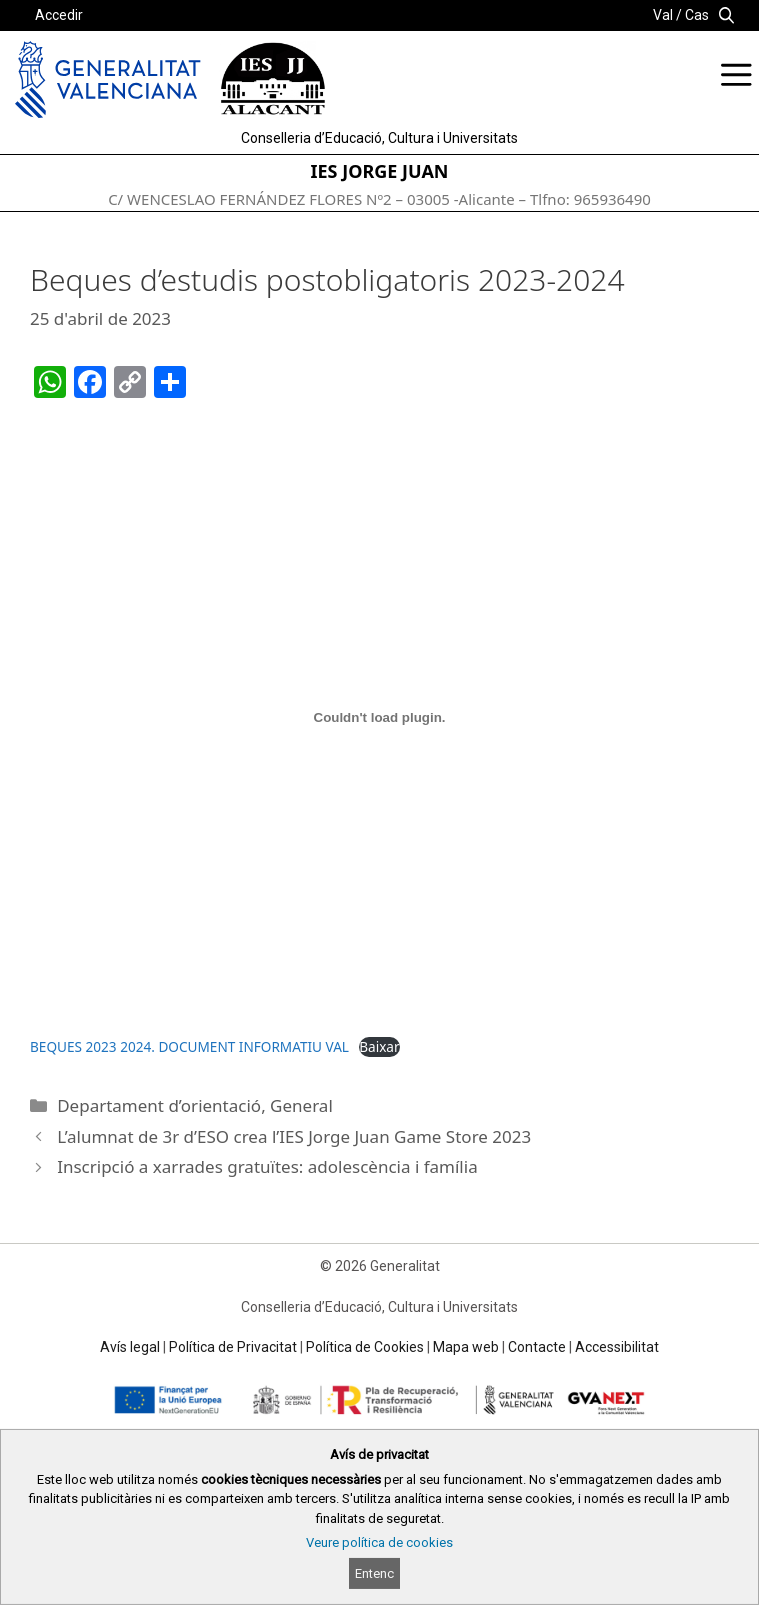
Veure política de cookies (379, 1542)
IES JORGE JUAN (380, 171)
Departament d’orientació (159, 1105)
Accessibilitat (617, 1347)
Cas (697, 15)
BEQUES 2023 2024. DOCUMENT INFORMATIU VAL (189, 1046)
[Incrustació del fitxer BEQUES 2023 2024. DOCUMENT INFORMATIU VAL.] (379, 718)
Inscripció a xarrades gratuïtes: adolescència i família (267, 1166)
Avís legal (130, 1347)
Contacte (537, 1347)
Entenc (374, 1573)
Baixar (379, 1046)
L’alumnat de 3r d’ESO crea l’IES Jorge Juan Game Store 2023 (294, 1136)
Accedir (59, 15)
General (301, 1105)
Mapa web (466, 1347)
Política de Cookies (365, 1347)
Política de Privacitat (233, 1347)
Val (663, 15)
